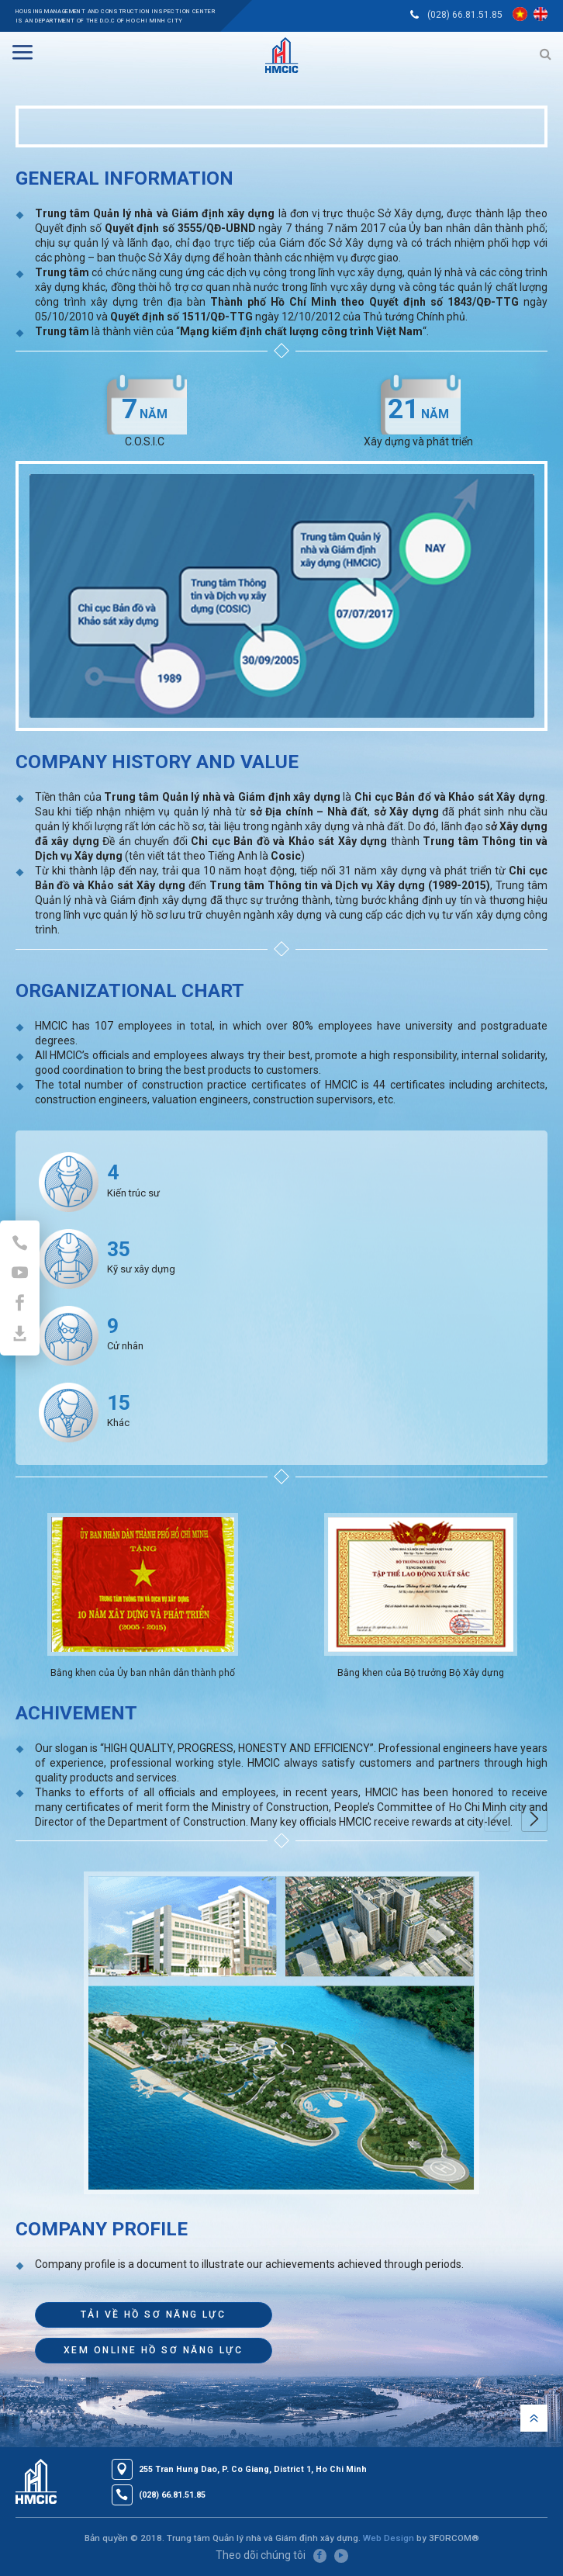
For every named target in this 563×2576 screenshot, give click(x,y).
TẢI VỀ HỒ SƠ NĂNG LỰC (153, 2314)
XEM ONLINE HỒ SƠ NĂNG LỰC (153, 2350)
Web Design (388, 2538)
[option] (143, 1597)
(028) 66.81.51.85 (465, 14)
